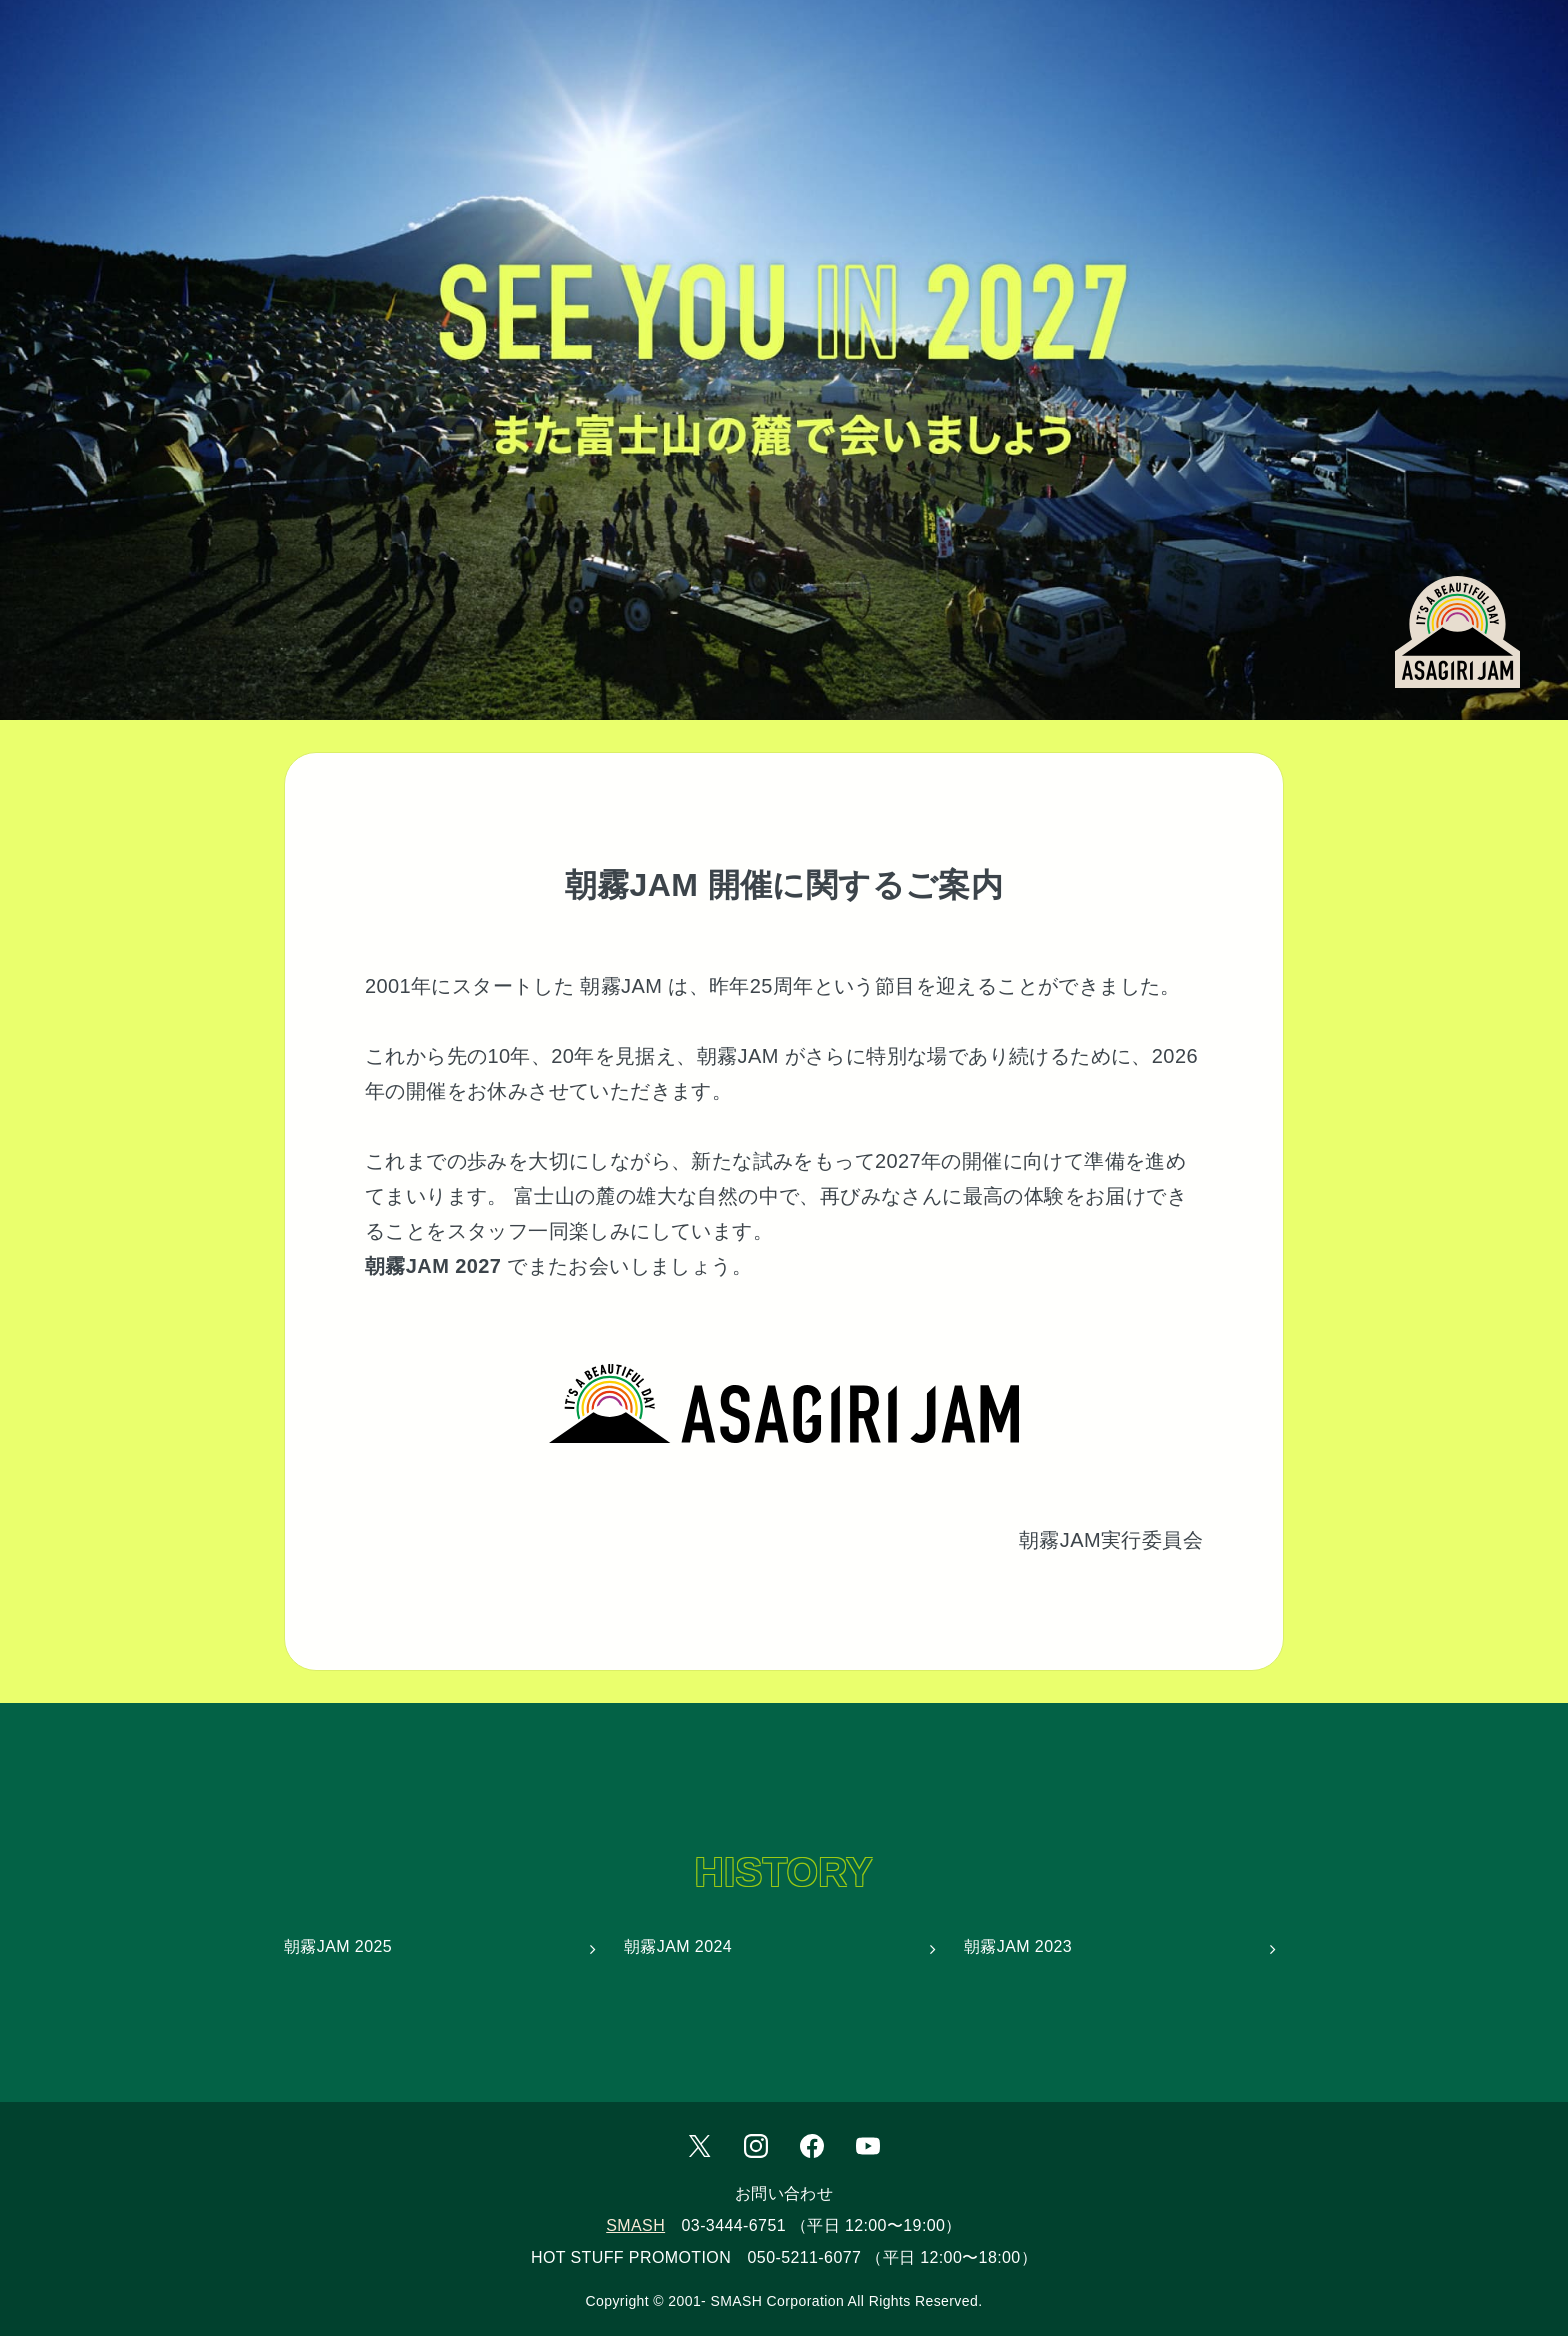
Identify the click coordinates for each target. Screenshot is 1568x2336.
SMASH (635, 2225)
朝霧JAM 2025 (338, 1946)
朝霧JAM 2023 (1018, 1946)
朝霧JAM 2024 (678, 1946)
